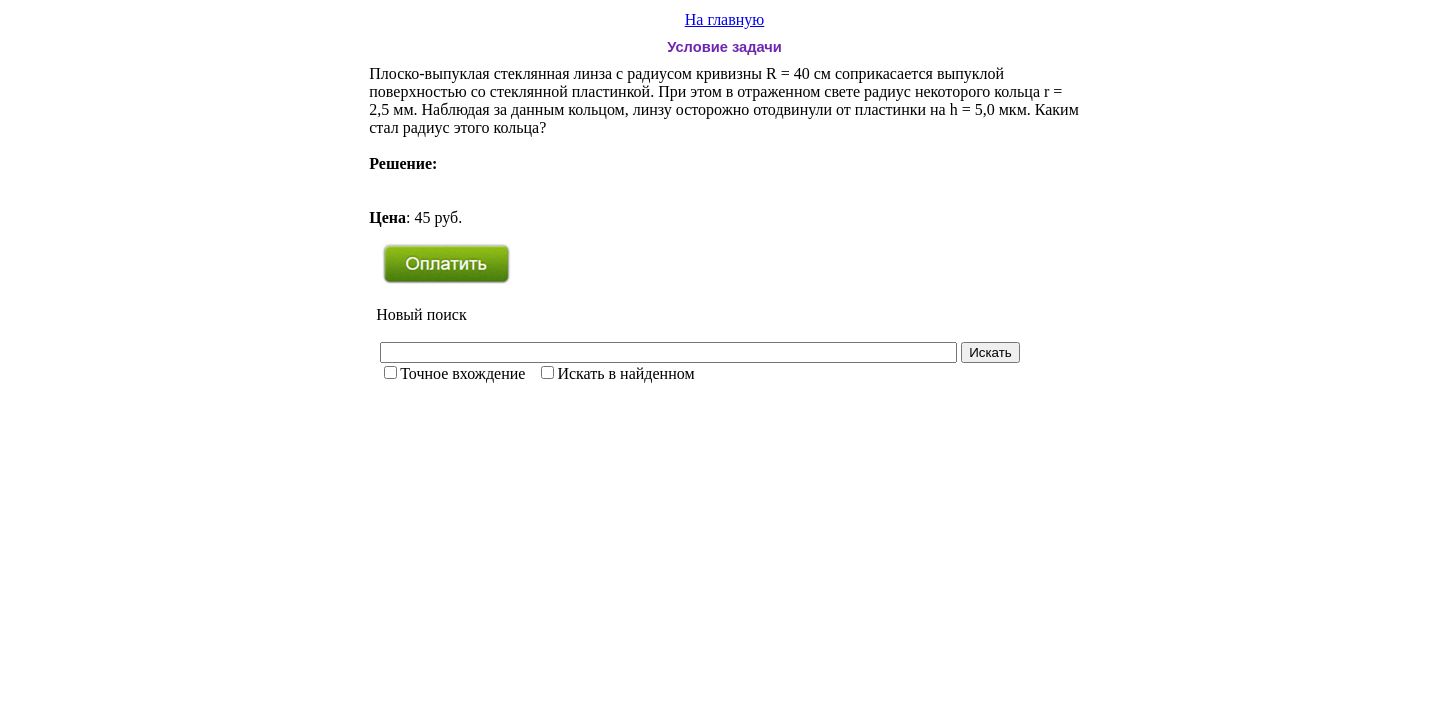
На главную (725, 19)
